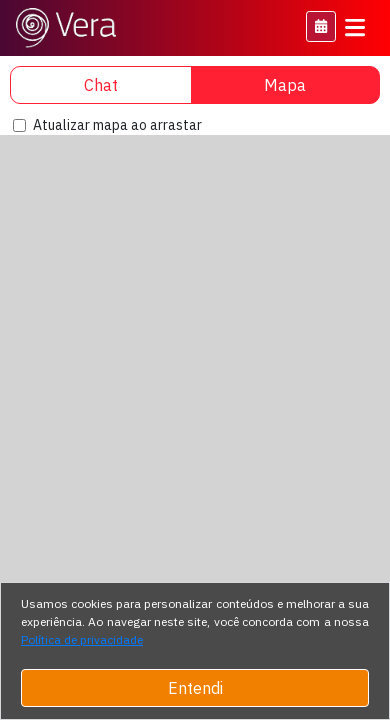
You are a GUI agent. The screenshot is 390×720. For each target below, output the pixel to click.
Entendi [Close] (195, 688)
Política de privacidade (82, 639)
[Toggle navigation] (355, 28)
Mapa (285, 85)
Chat (101, 85)
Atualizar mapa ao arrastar (117, 125)
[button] (321, 26)
